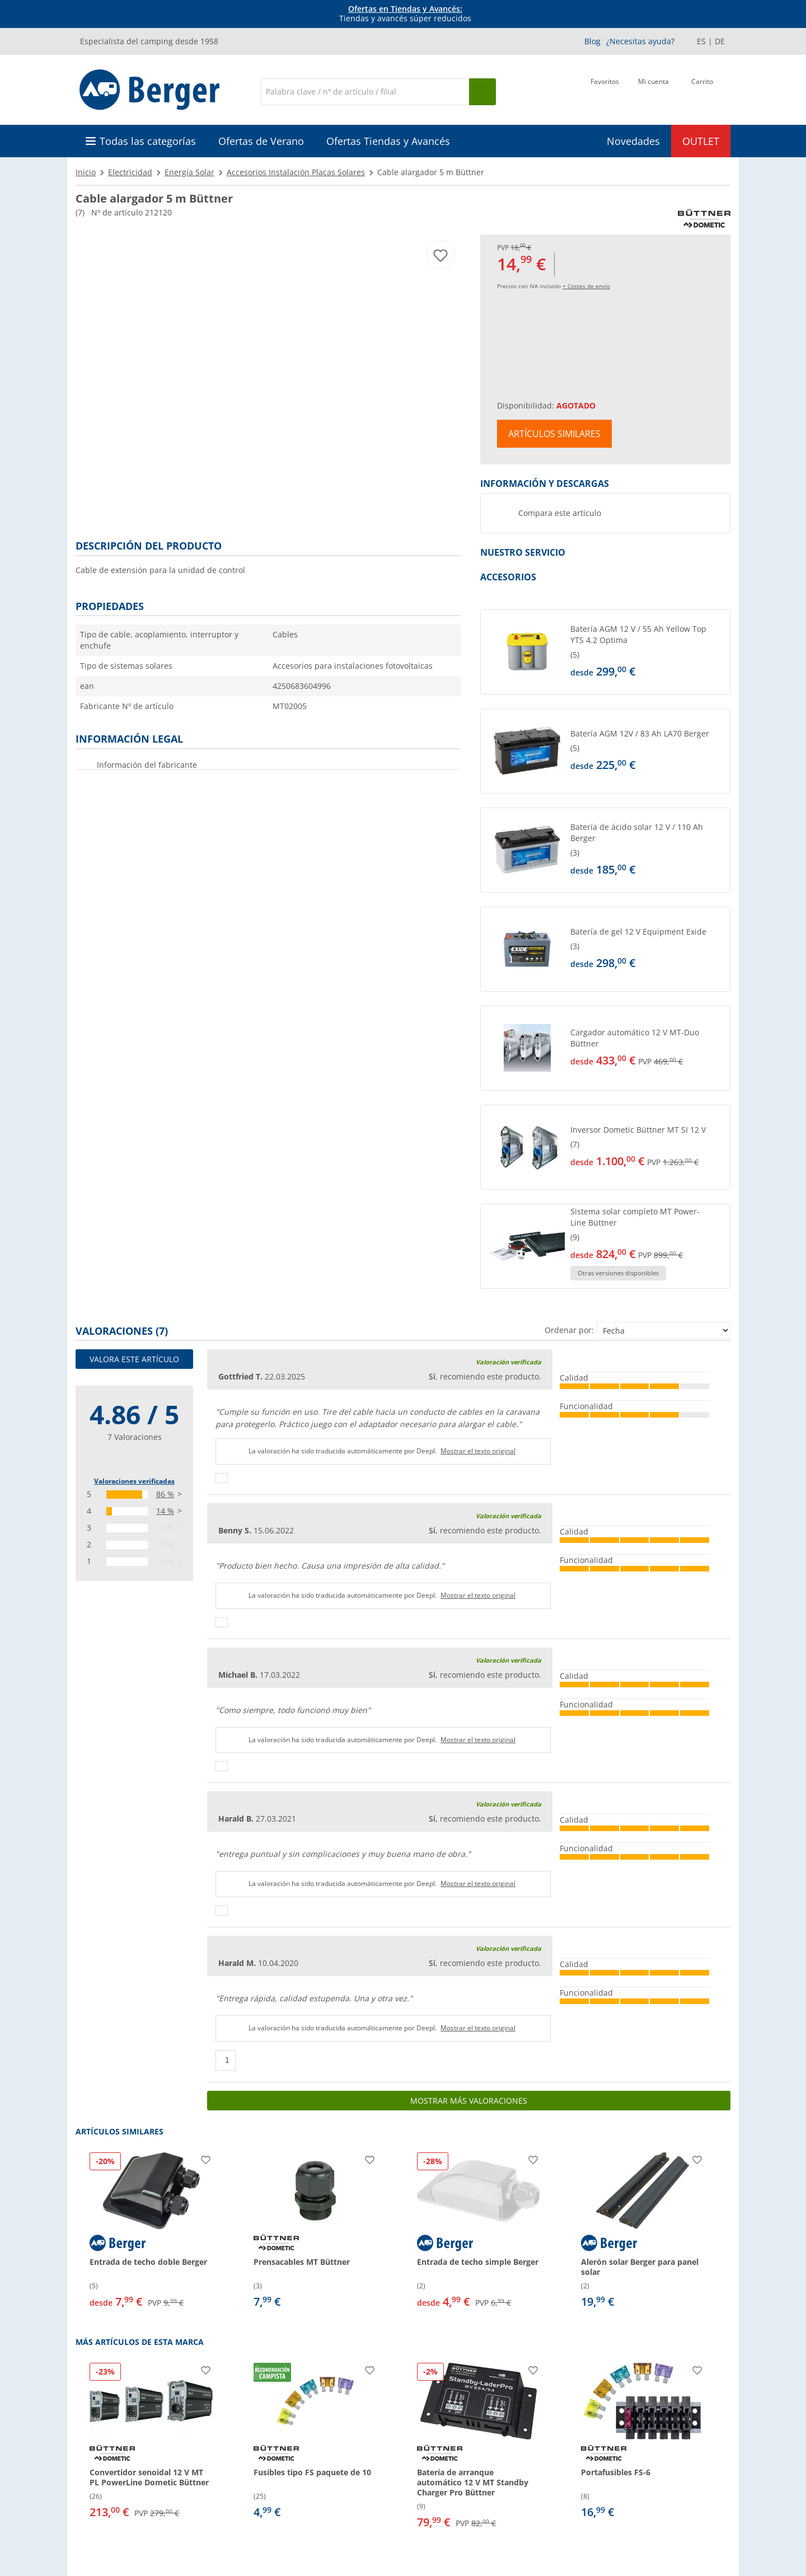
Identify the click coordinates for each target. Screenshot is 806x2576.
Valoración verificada (508, 1362)
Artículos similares (554, 434)
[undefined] (647, 652)
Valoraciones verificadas (134, 1481)
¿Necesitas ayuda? (640, 41)
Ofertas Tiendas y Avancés (388, 141)
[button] (605, 652)
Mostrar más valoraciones (468, 2100)
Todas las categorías (148, 141)
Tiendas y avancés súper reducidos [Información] (405, 14)
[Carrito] (702, 91)
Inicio (86, 172)
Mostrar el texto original (478, 1451)
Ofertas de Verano (261, 141)
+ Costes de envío (586, 286)
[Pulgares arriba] (221, 1478)
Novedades (633, 141)
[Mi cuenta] (653, 91)
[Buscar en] (365, 91)
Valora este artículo (134, 1359)
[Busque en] (482, 91)
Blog (592, 41)
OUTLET (700, 141)
